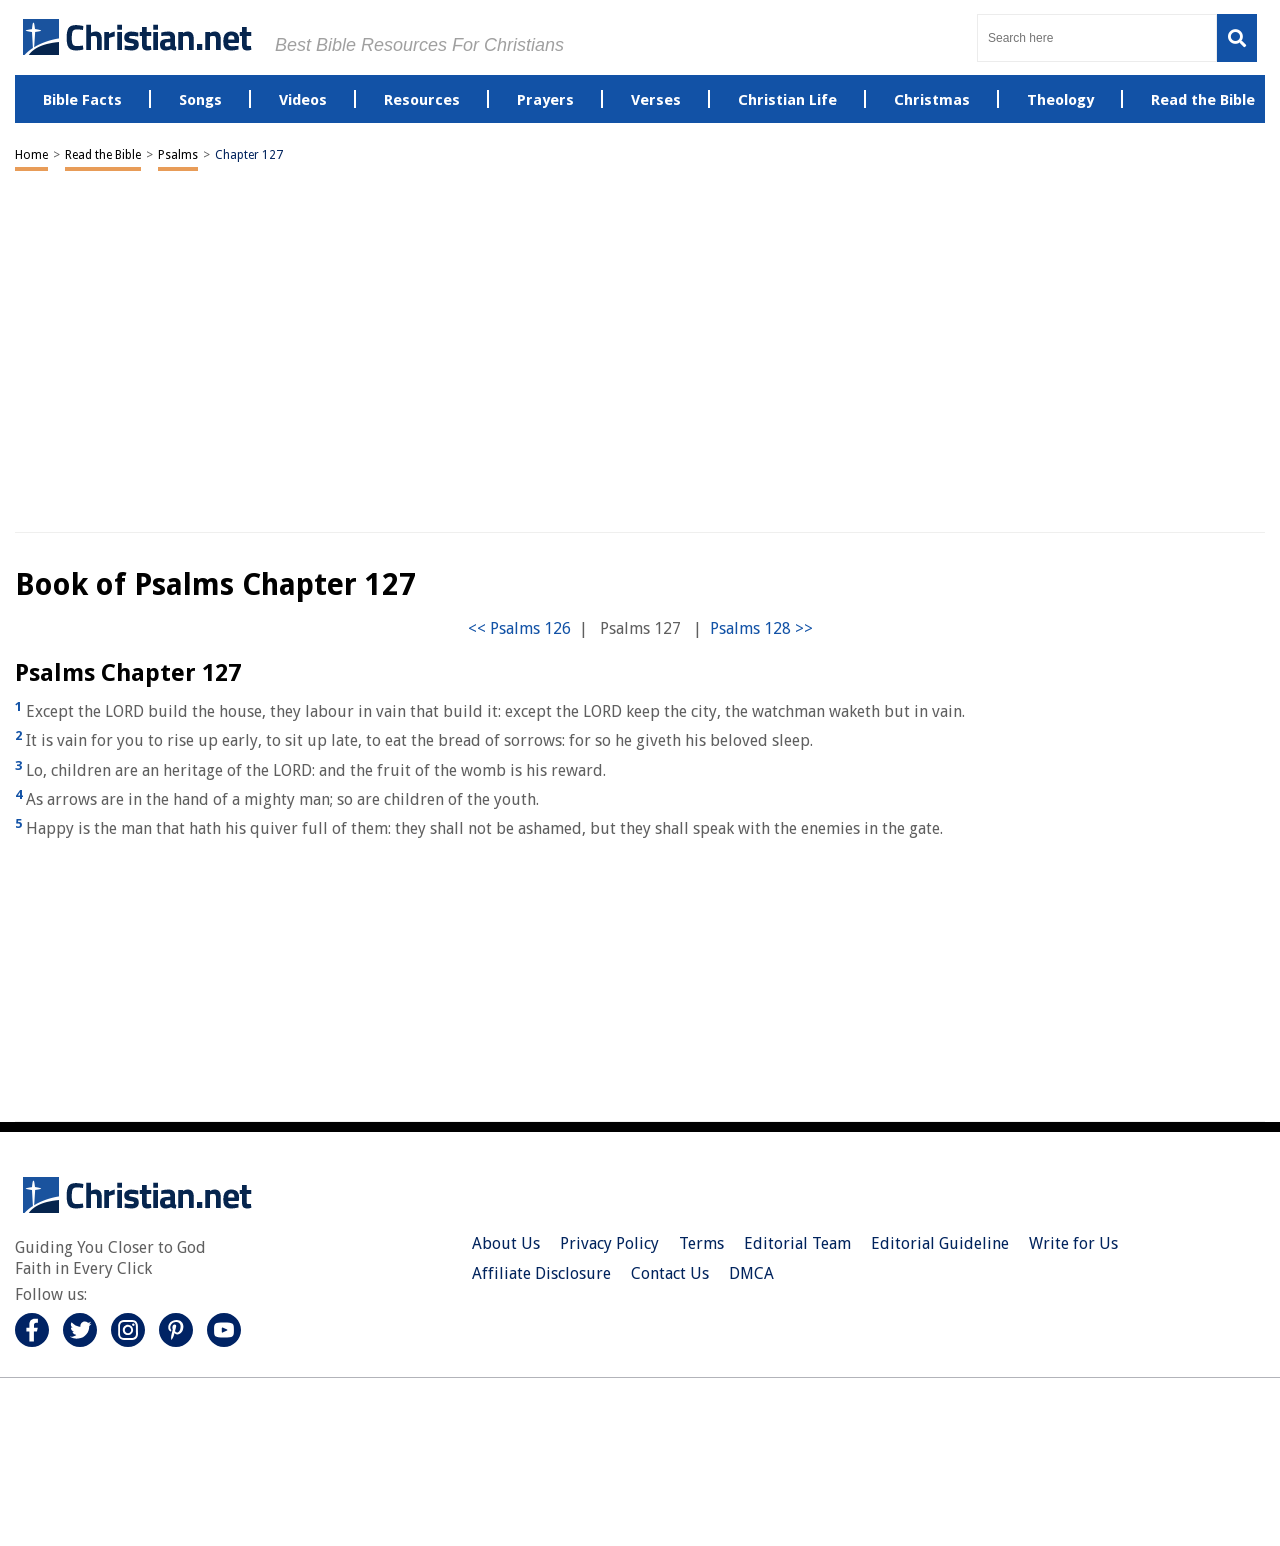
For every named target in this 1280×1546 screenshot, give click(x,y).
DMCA (751, 1273)
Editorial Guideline (940, 1243)
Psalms (178, 155)
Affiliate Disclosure (541, 1273)
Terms (701, 1243)
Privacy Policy (609, 1243)
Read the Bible (103, 155)
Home (31, 155)
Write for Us (1073, 1243)
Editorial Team (797, 1243)
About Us (506, 1243)
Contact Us (670, 1273)
